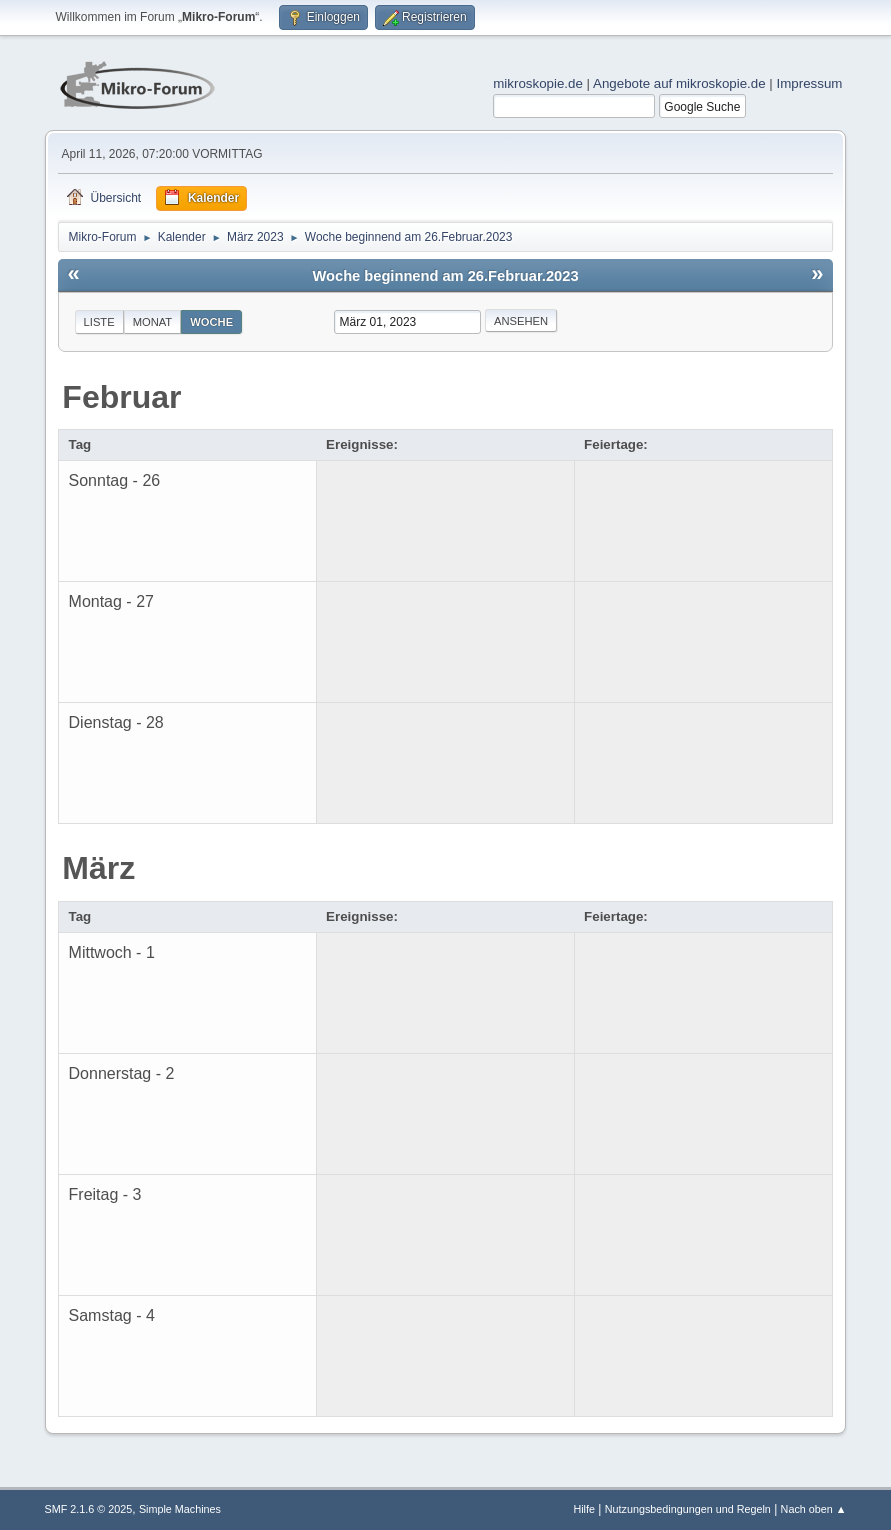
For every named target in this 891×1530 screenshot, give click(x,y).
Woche (211, 322)
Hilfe (584, 1509)
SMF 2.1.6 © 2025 (89, 1509)
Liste (99, 322)
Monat (153, 322)
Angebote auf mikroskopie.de (679, 83)
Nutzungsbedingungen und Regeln (688, 1509)
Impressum (810, 83)
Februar (121, 397)
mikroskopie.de (538, 83)
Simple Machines (180, 1509)
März (98, 868)
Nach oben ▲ (814, 1509)
